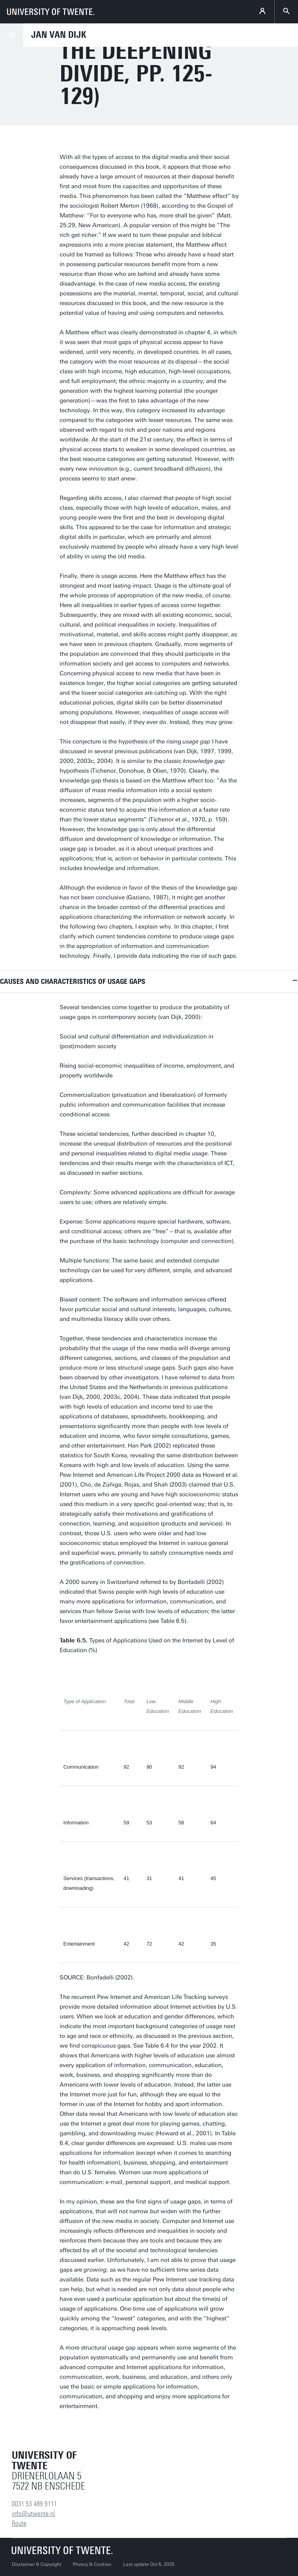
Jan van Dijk (58, 34)
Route (19, 2523)
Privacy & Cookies (92, 2564)
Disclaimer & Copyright (36, 2564)
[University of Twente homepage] (50, 11)
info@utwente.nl (33, 2513)
